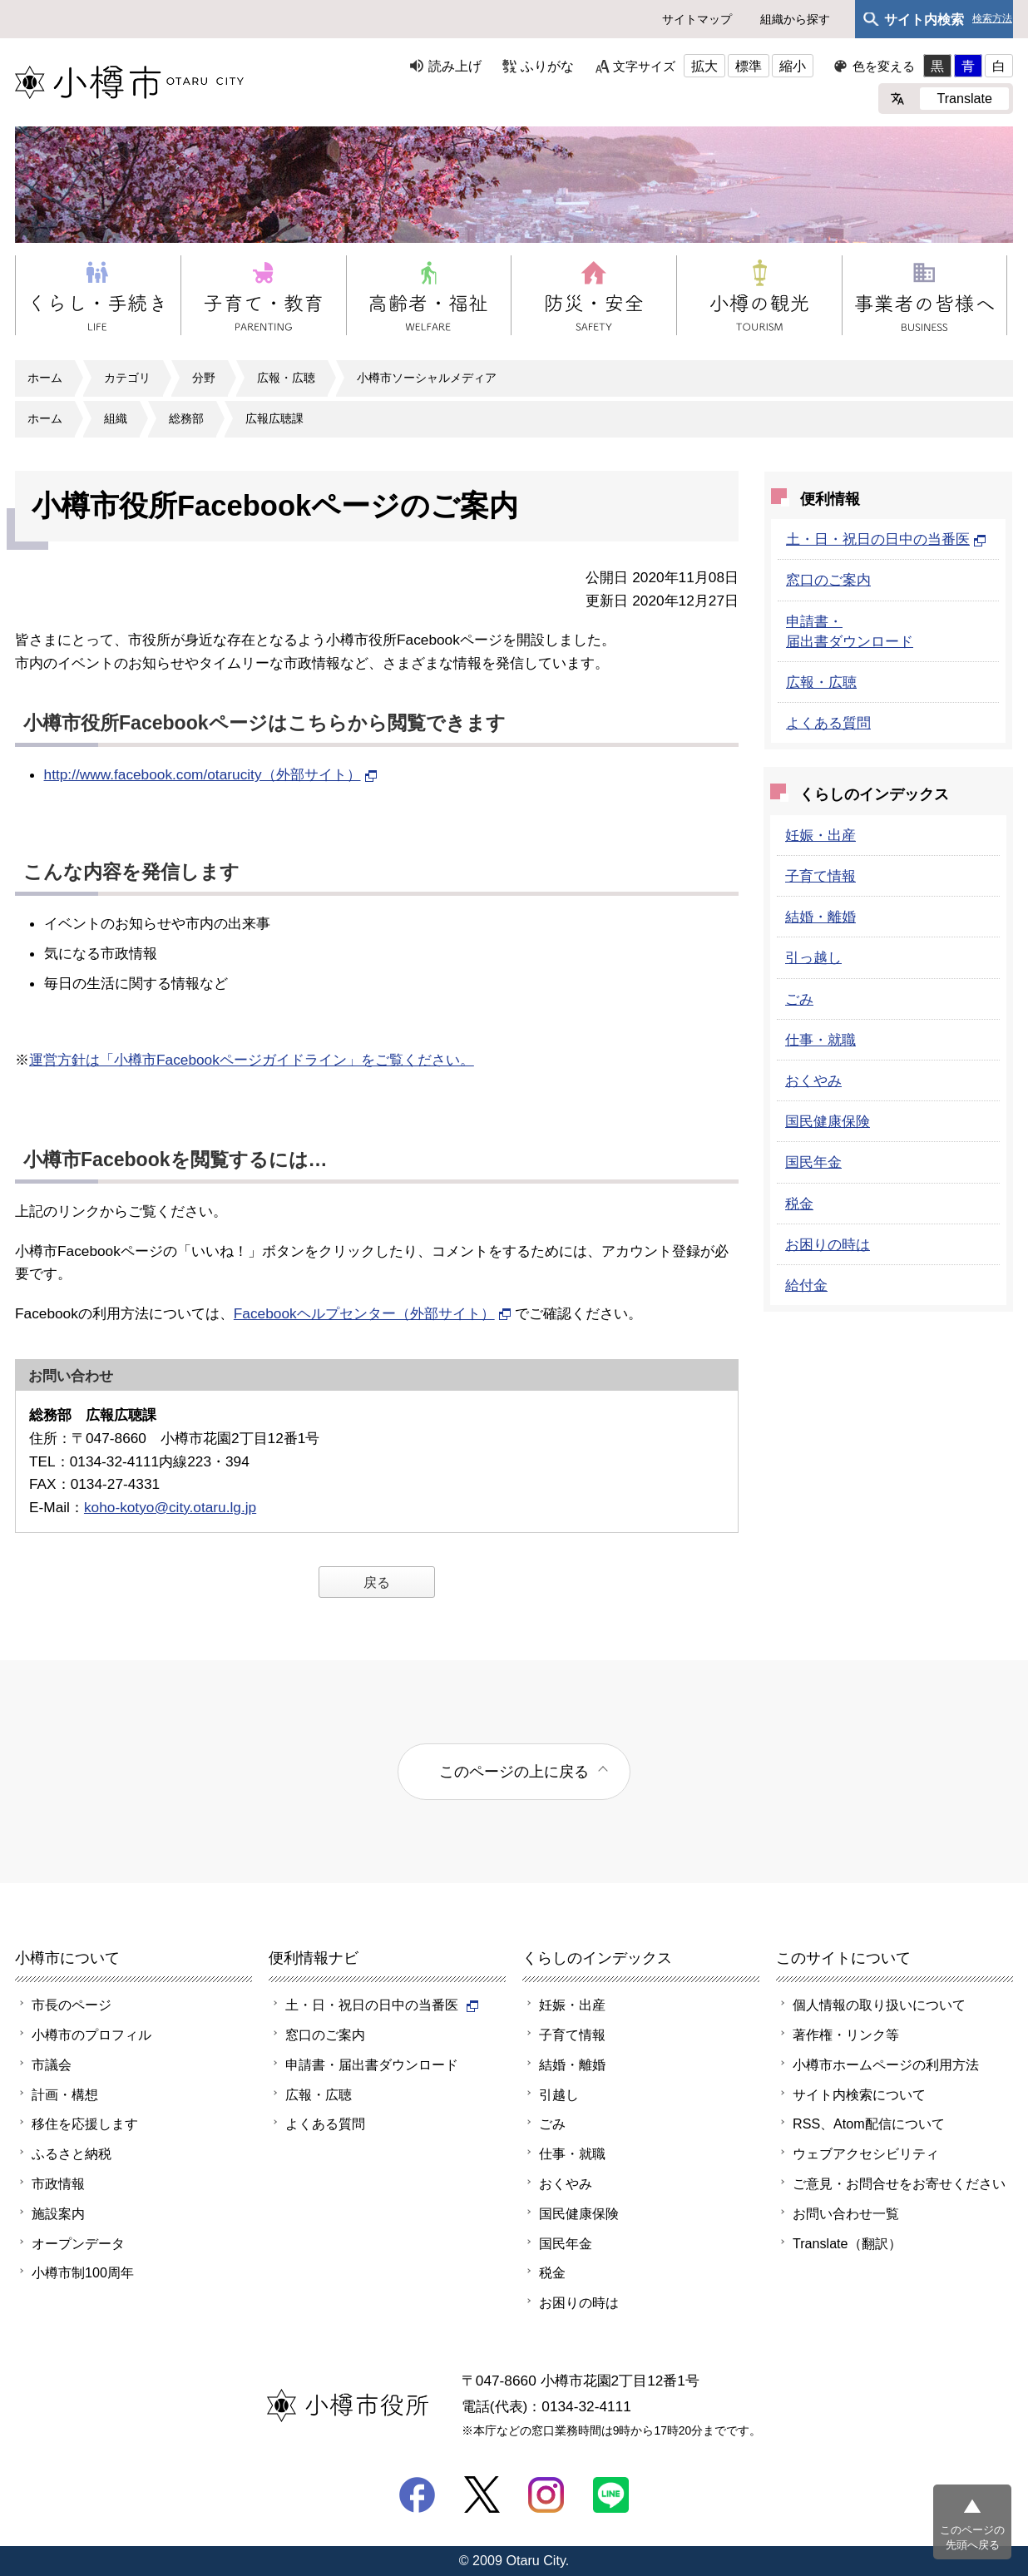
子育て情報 (820, 876)
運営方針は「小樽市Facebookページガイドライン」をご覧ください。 (251, 1059)
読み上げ (455, 65)
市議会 (52, 2064)
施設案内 (58, 2213)
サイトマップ (697, 19)
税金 (799, 1203)
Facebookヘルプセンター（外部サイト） (373, 1313)
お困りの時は (827, 1244)
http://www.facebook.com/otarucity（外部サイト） (211, 774)
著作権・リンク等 (846, 2034)
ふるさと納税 (71, 2153)
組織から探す (795, 19)
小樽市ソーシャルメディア (427, 377)
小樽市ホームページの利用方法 (886, 2064)
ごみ (799, 999)
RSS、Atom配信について (869, 2123)
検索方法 (992, 18)
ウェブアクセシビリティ (866, 2153)
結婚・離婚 (820, 916)
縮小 (792, 65)
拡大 (704, 65)
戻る (376, 1582)
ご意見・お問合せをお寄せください (899, 2183)
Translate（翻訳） (847, 2243)
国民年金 (813, 1162)
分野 (203, 377)
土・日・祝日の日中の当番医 (886, 539)
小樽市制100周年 (83, 2272)
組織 (115, 418)
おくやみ (813, 1080)
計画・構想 (65, 2094)
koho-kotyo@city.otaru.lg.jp (170, 1507)
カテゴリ (127, 377)
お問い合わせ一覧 (846, 2213)
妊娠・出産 (820, 835)
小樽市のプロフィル (91, 2034)
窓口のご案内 (828, 579)
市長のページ (71, 2004)
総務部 (186, 418)
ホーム (44, 377)
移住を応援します (85, 2123)
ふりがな (547, 65)
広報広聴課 (274, 418)
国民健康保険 (827, 1121)
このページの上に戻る (514, 1771)
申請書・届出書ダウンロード (371, 2064)
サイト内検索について (859, 2094)
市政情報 (58, 2183)
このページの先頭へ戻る (972, 2537)
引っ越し (813, 957)
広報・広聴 (286, 377)
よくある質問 (828, 722)
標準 (748, 65)
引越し (559, 2094)
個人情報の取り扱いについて (879, 2004)
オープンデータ (78, 2243)
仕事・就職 (820, 1039)
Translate (964, 98)
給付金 (806, 1285)
